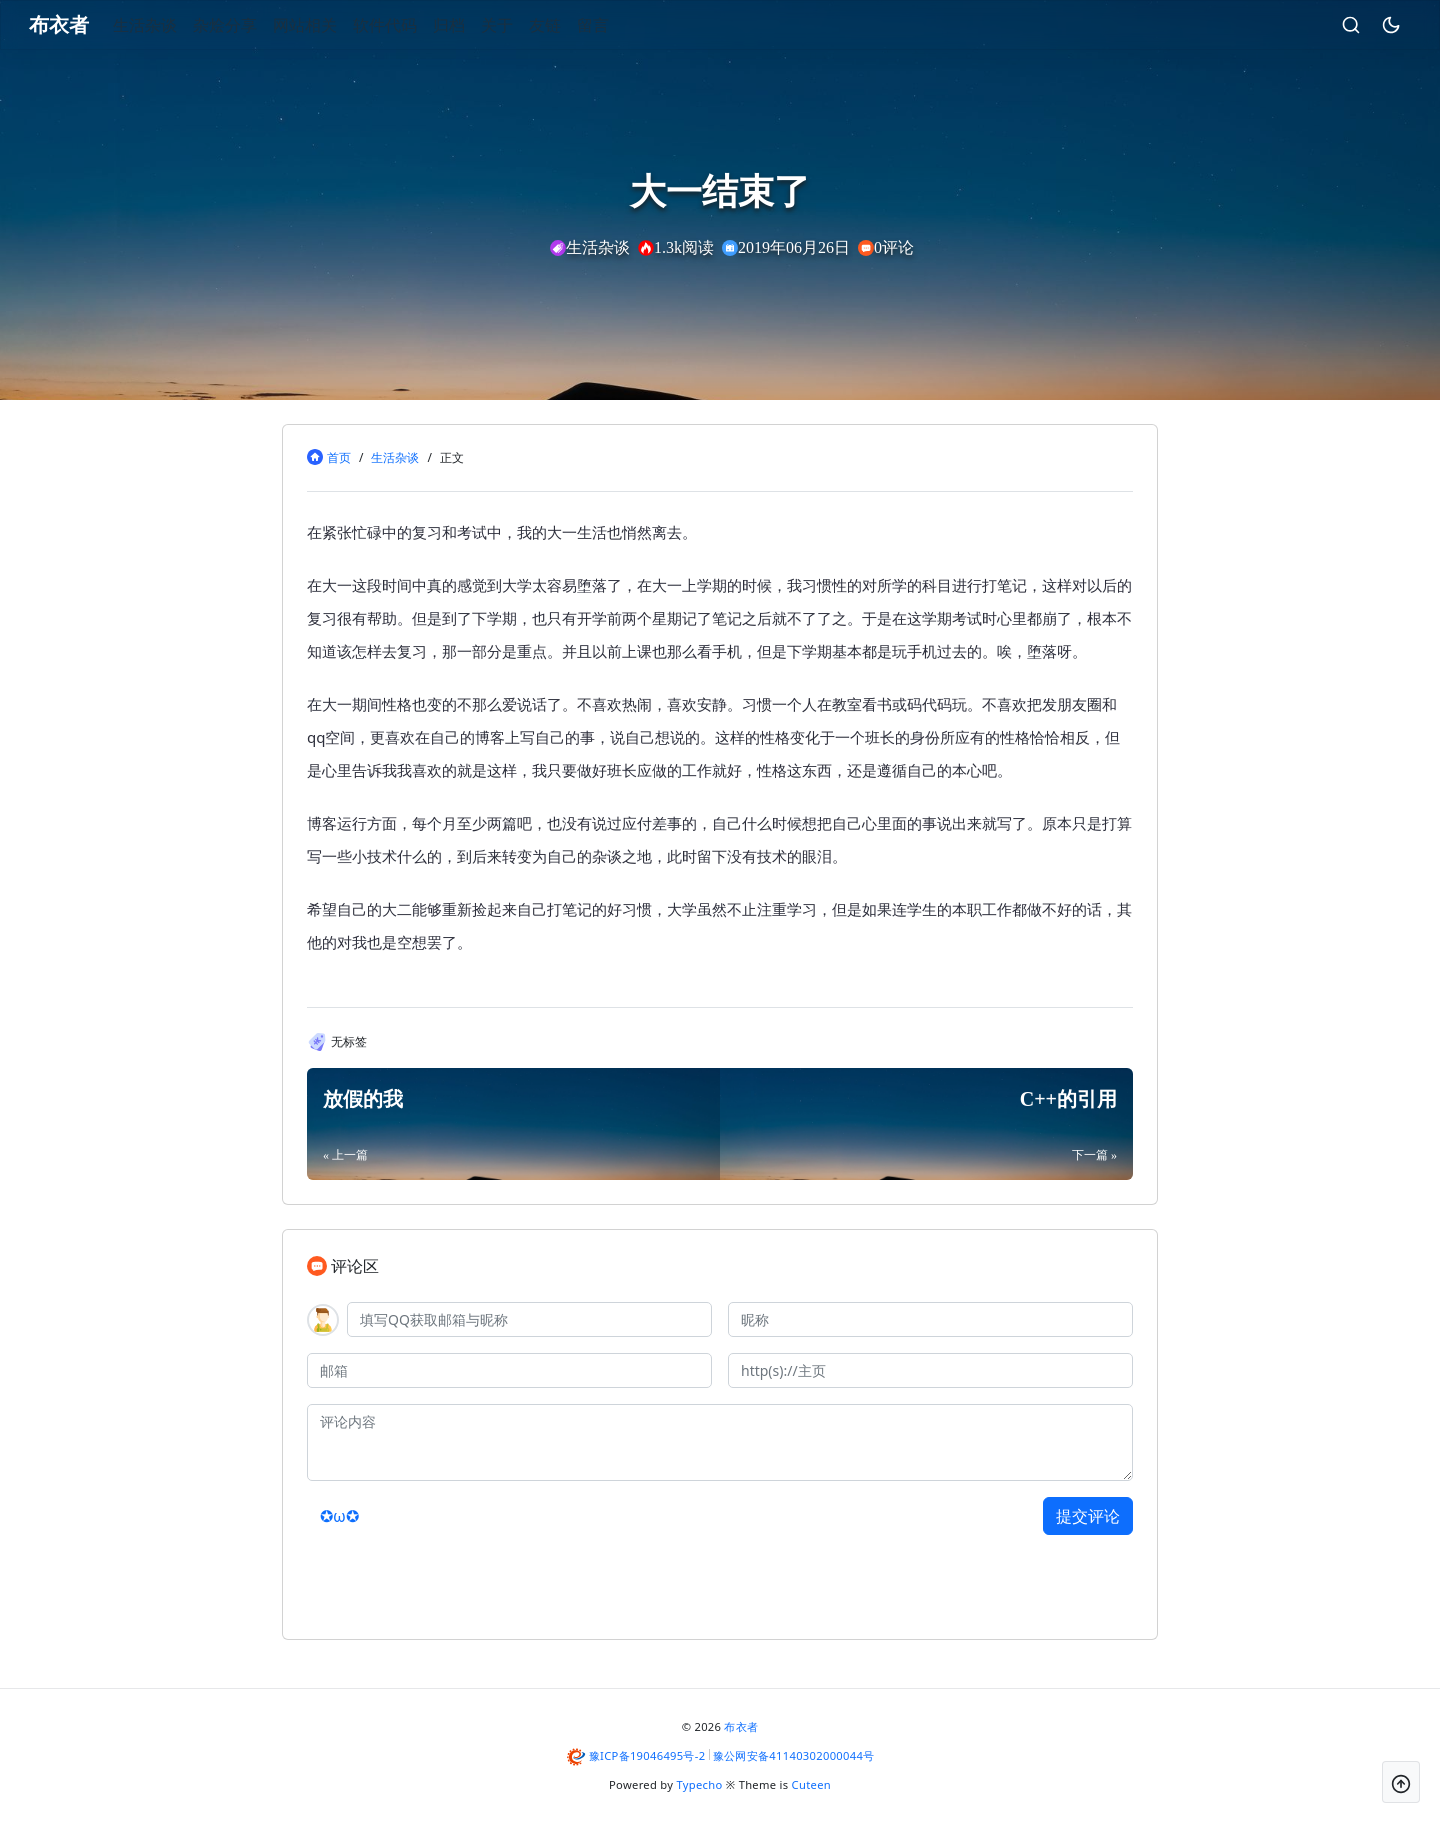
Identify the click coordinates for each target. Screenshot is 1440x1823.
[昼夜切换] (1359, 25)
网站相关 (337, 25)
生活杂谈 (177, 25)
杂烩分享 (257, 25)
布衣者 (741, 1726)
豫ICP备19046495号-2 (647, 1755)
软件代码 (417, 25)
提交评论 (1088, 1516)
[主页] (930, 1370)
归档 (481, 25)
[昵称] (930, 1319)
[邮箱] (509, 1370)
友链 (577, 25)
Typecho (700, 1784)
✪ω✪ (339, 1516)
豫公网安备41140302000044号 (794, 1755)
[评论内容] (720, 1442)
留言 (625, 25)
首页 (339, 457)
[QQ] (529, 1319)
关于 (529, 25)
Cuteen (811, 1784)
